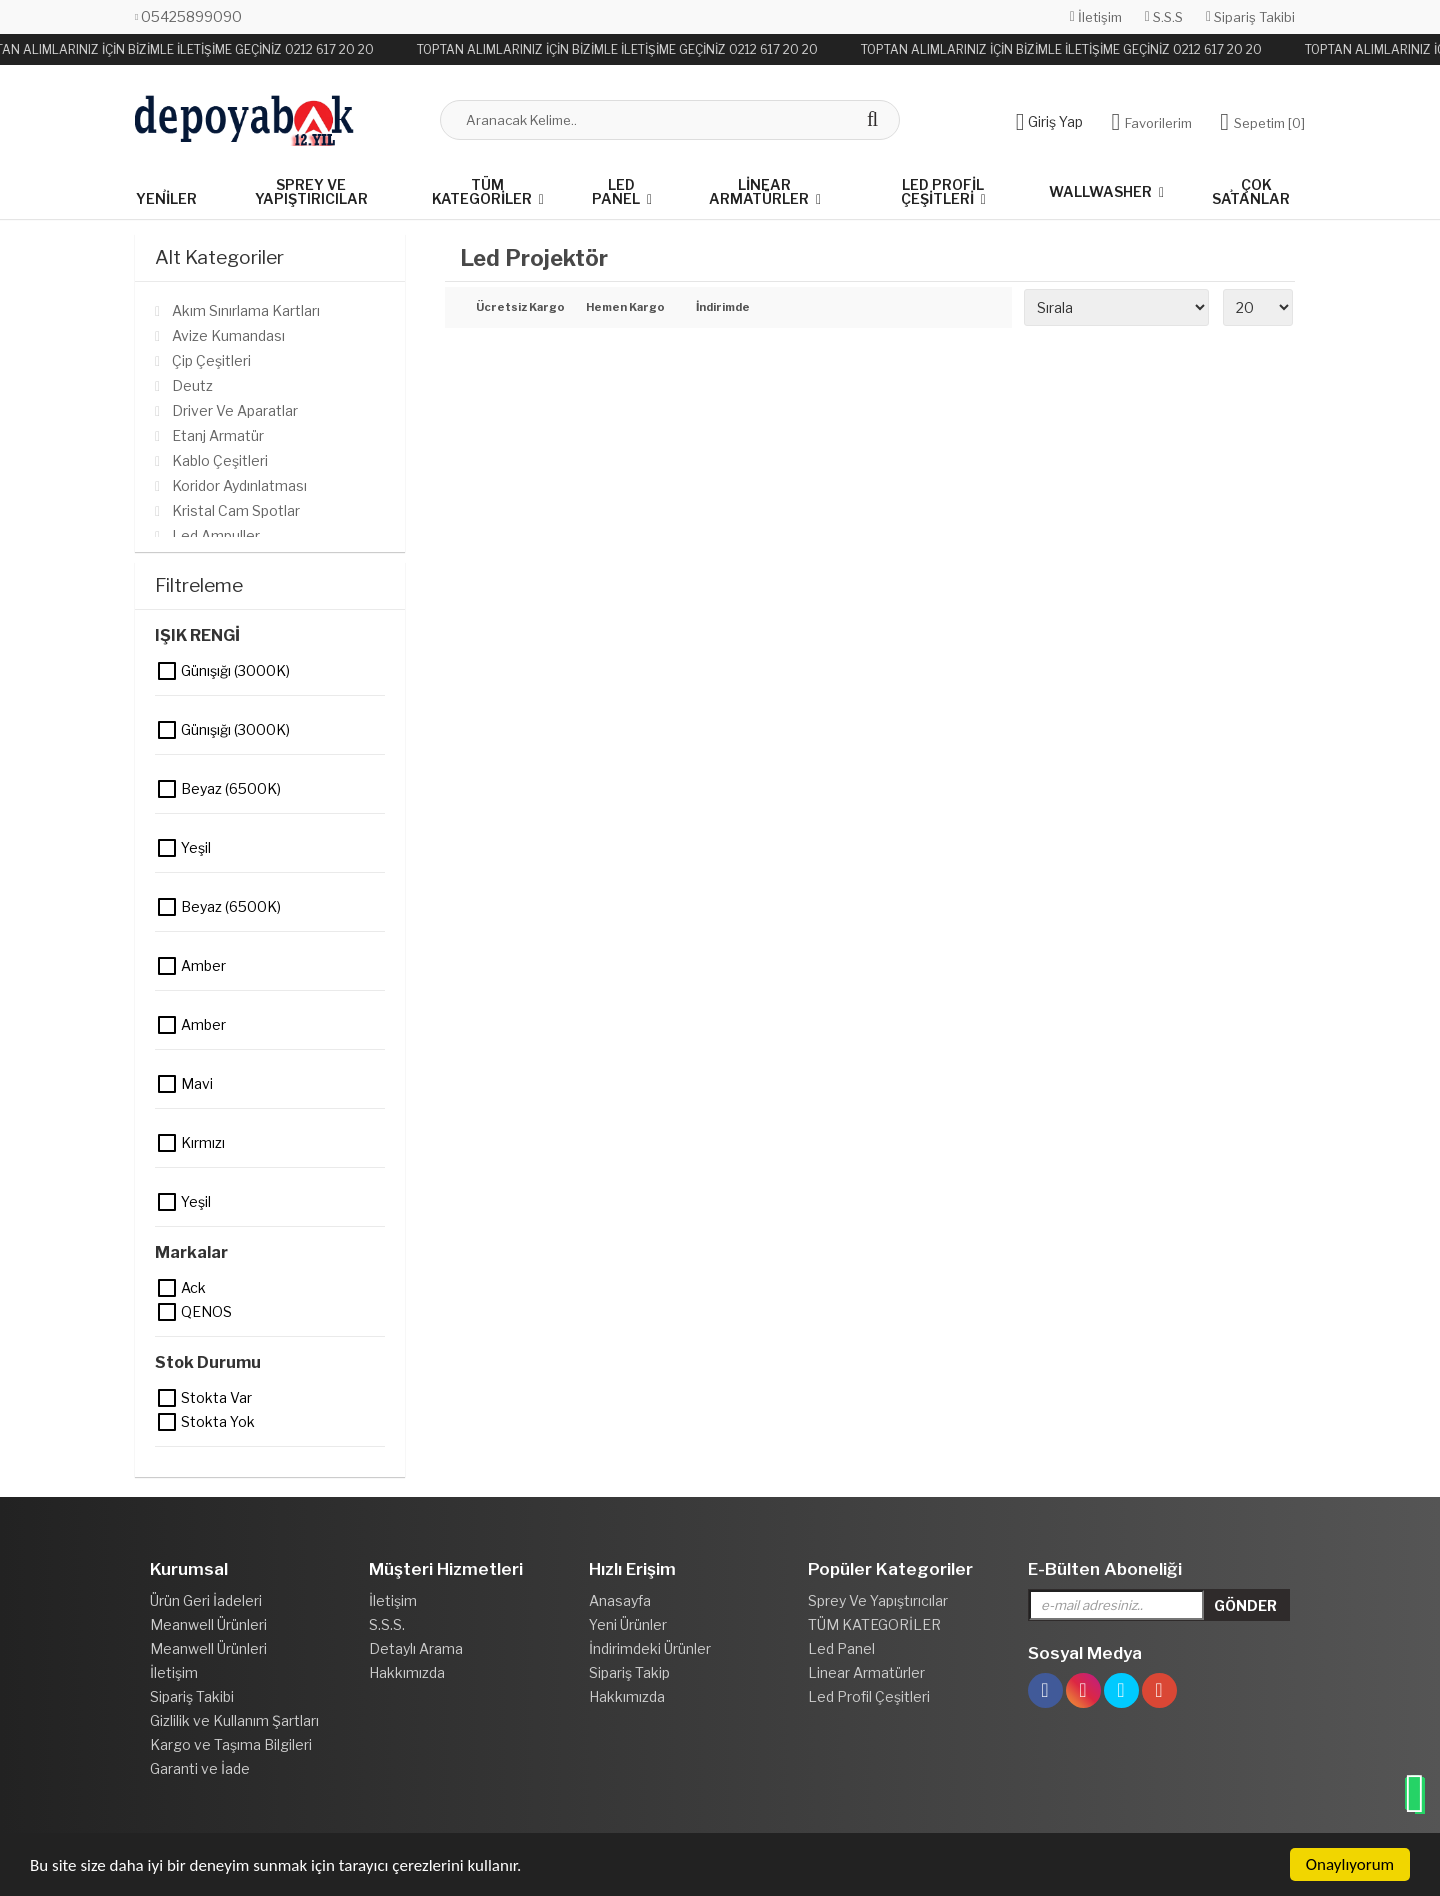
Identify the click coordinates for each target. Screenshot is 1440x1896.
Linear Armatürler (759, 191)
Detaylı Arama (416, 1648)
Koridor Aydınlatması (239, 485)
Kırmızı (168, 1143)
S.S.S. (387, 1624)
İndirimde (723, 308)
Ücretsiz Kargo (516, 308)
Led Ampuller (216, 535)
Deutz (192, 385)
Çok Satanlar (1251, 191)
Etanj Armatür (218, 435)
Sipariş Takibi (1250, 17)
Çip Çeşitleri (211, 360)
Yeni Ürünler (628, 1624)
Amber (168, 966)
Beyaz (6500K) (168, 789)
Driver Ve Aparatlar (235, 410)
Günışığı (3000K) (168, 671)
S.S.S (1164, 17)
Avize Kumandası (228, 335)
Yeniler (166, 192)
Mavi (168, 1084)
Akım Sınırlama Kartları (246, 310)
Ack (168, 1288)
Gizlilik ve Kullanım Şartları (234, 1720)
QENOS (168, 1312)
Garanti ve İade (200, 1768)
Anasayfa (620, 1600)
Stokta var (168, 1398)
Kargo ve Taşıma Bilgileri (231, 1744)
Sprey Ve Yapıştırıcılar (311, 191)
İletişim (1096, 17)
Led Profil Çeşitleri (943, 191)
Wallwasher (1100, 191)
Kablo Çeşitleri (220, 460)
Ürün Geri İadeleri (206, 1600)
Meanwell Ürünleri (208, 1624)
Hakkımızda (407, 1672)
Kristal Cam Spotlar (236, 510)
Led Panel (616, 191)
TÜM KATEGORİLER (482, 191)
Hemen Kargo (625, 308)
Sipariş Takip (629, 1672)
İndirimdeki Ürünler (650, 1648)
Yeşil (168, 848)
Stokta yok (168, 1422)
